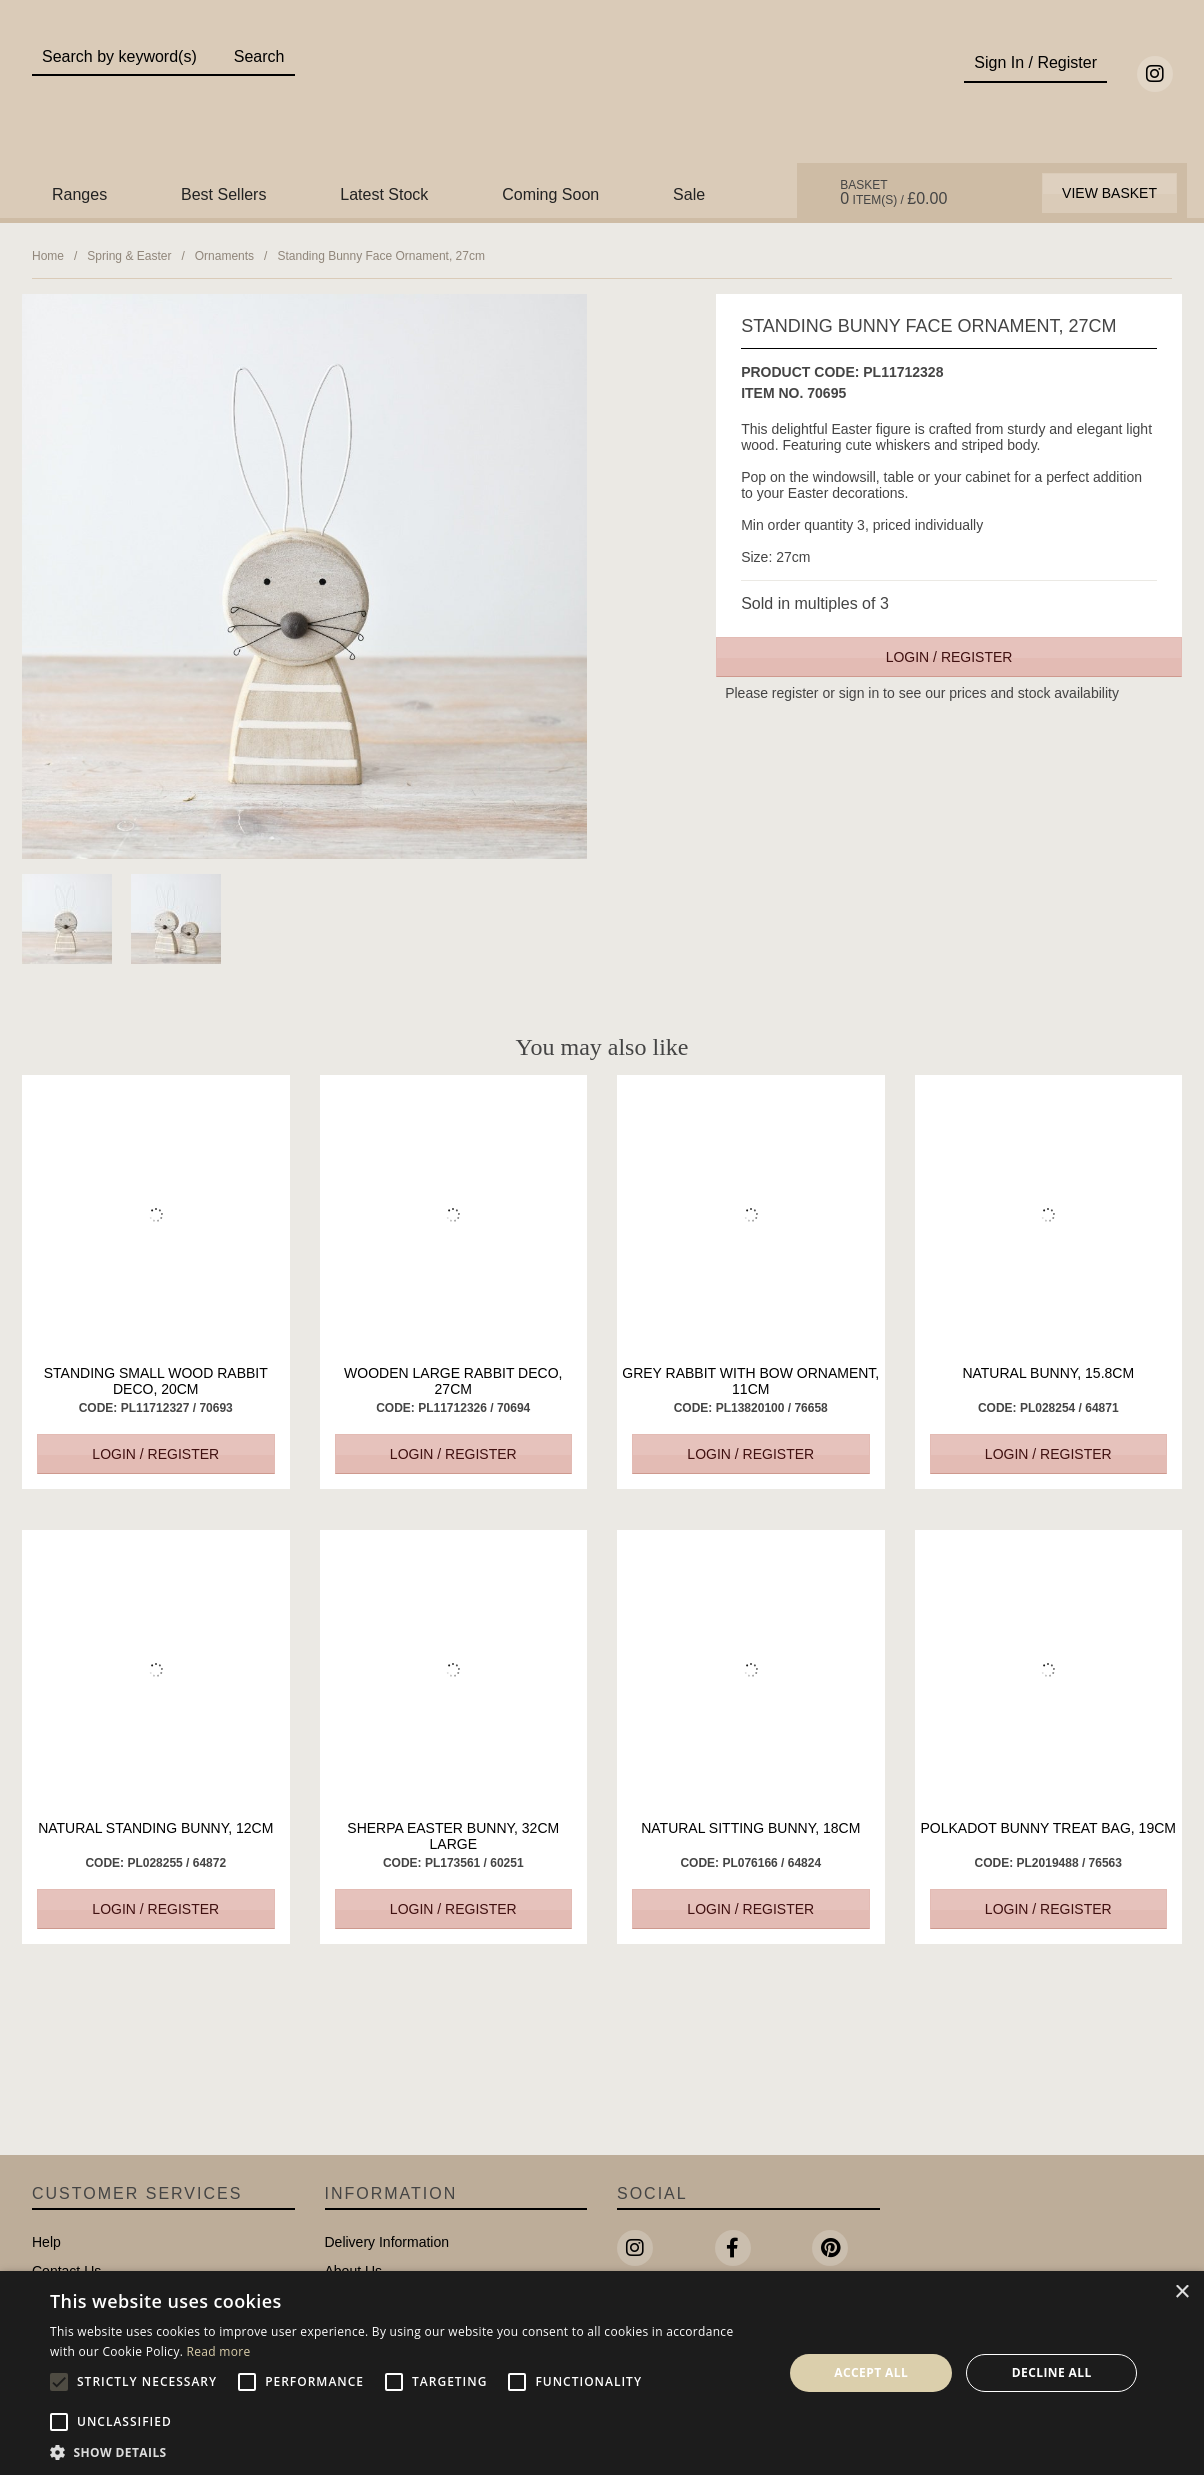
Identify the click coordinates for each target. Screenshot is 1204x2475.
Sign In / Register (1035, 62)
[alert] (602, 2373)
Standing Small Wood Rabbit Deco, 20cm (156, 1381)
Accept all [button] (871, 2372)
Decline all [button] (1052, 2372)
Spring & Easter (129, 256)
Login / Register (949, 657)
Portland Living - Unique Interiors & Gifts (602, 97)
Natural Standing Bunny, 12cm (155, 1828)
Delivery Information (387, 2242)
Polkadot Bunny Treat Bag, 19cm (1048, 1828)
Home (48, 256)
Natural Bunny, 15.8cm (1048, 1373)
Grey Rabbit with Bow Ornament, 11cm (750, 1381)
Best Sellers (223, 194)
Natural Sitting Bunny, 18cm (750, 1828)
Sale (689, 194)
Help (46, 2242)
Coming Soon (550, 194)
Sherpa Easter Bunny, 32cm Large (453, 1836)
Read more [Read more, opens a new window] (219, 2351)
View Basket (1109, 193)
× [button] (1181, 2292)
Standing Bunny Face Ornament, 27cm (380, 256)
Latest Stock (384, 194)
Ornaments (224, 256)
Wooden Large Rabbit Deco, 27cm (453, 1381)
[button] (405, 2451)
